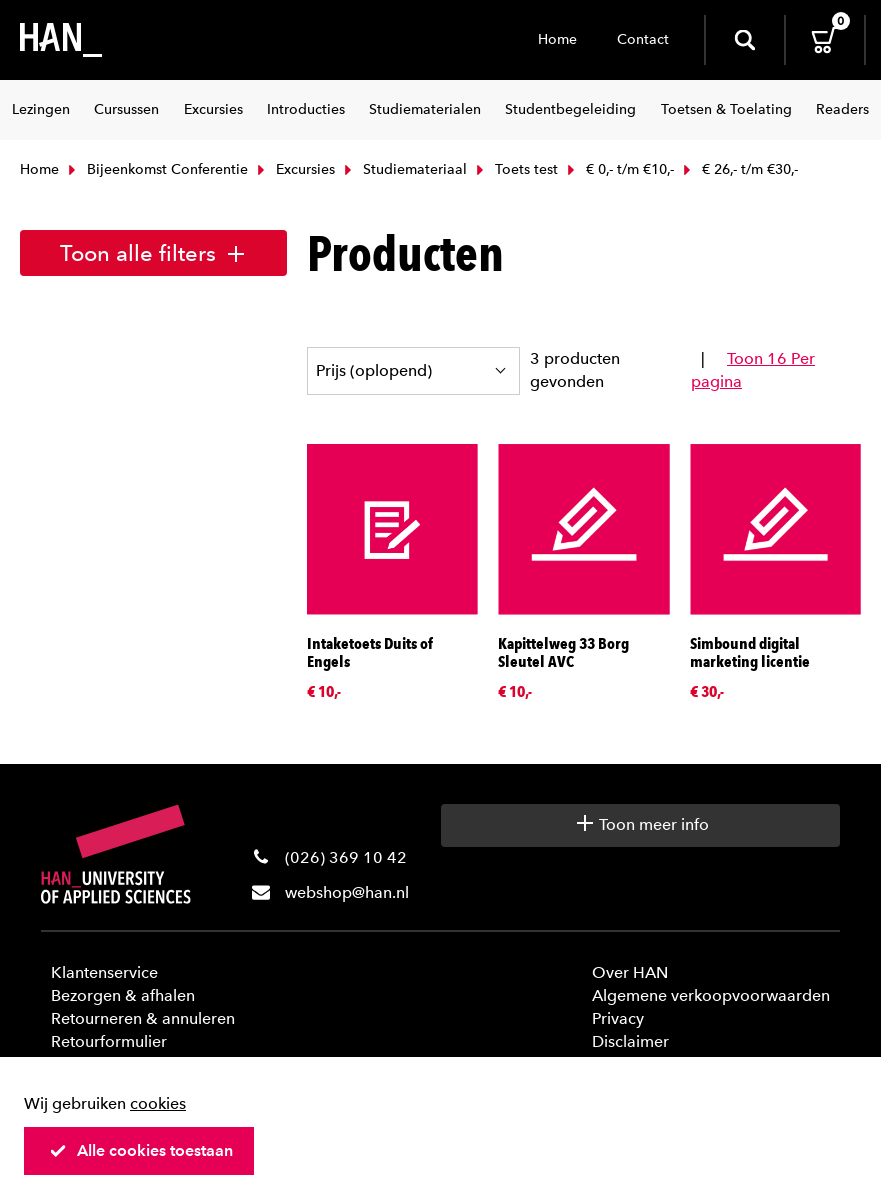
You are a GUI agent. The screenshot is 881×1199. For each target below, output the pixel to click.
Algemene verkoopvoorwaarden (711, 995)
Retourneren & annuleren (143, 1018)
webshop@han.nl (347, 892)
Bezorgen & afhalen (123, 995)
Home (557, 39)
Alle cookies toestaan (141, 1150)
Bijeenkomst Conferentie (156, 169)
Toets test (515, 169)
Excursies (294, 169)
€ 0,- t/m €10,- (618, 169)
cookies (158, 1103)
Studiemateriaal (403, 169)
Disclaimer (630, 1041)
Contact (643, 39)
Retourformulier (109, 1041)
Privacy (618, 1018)
